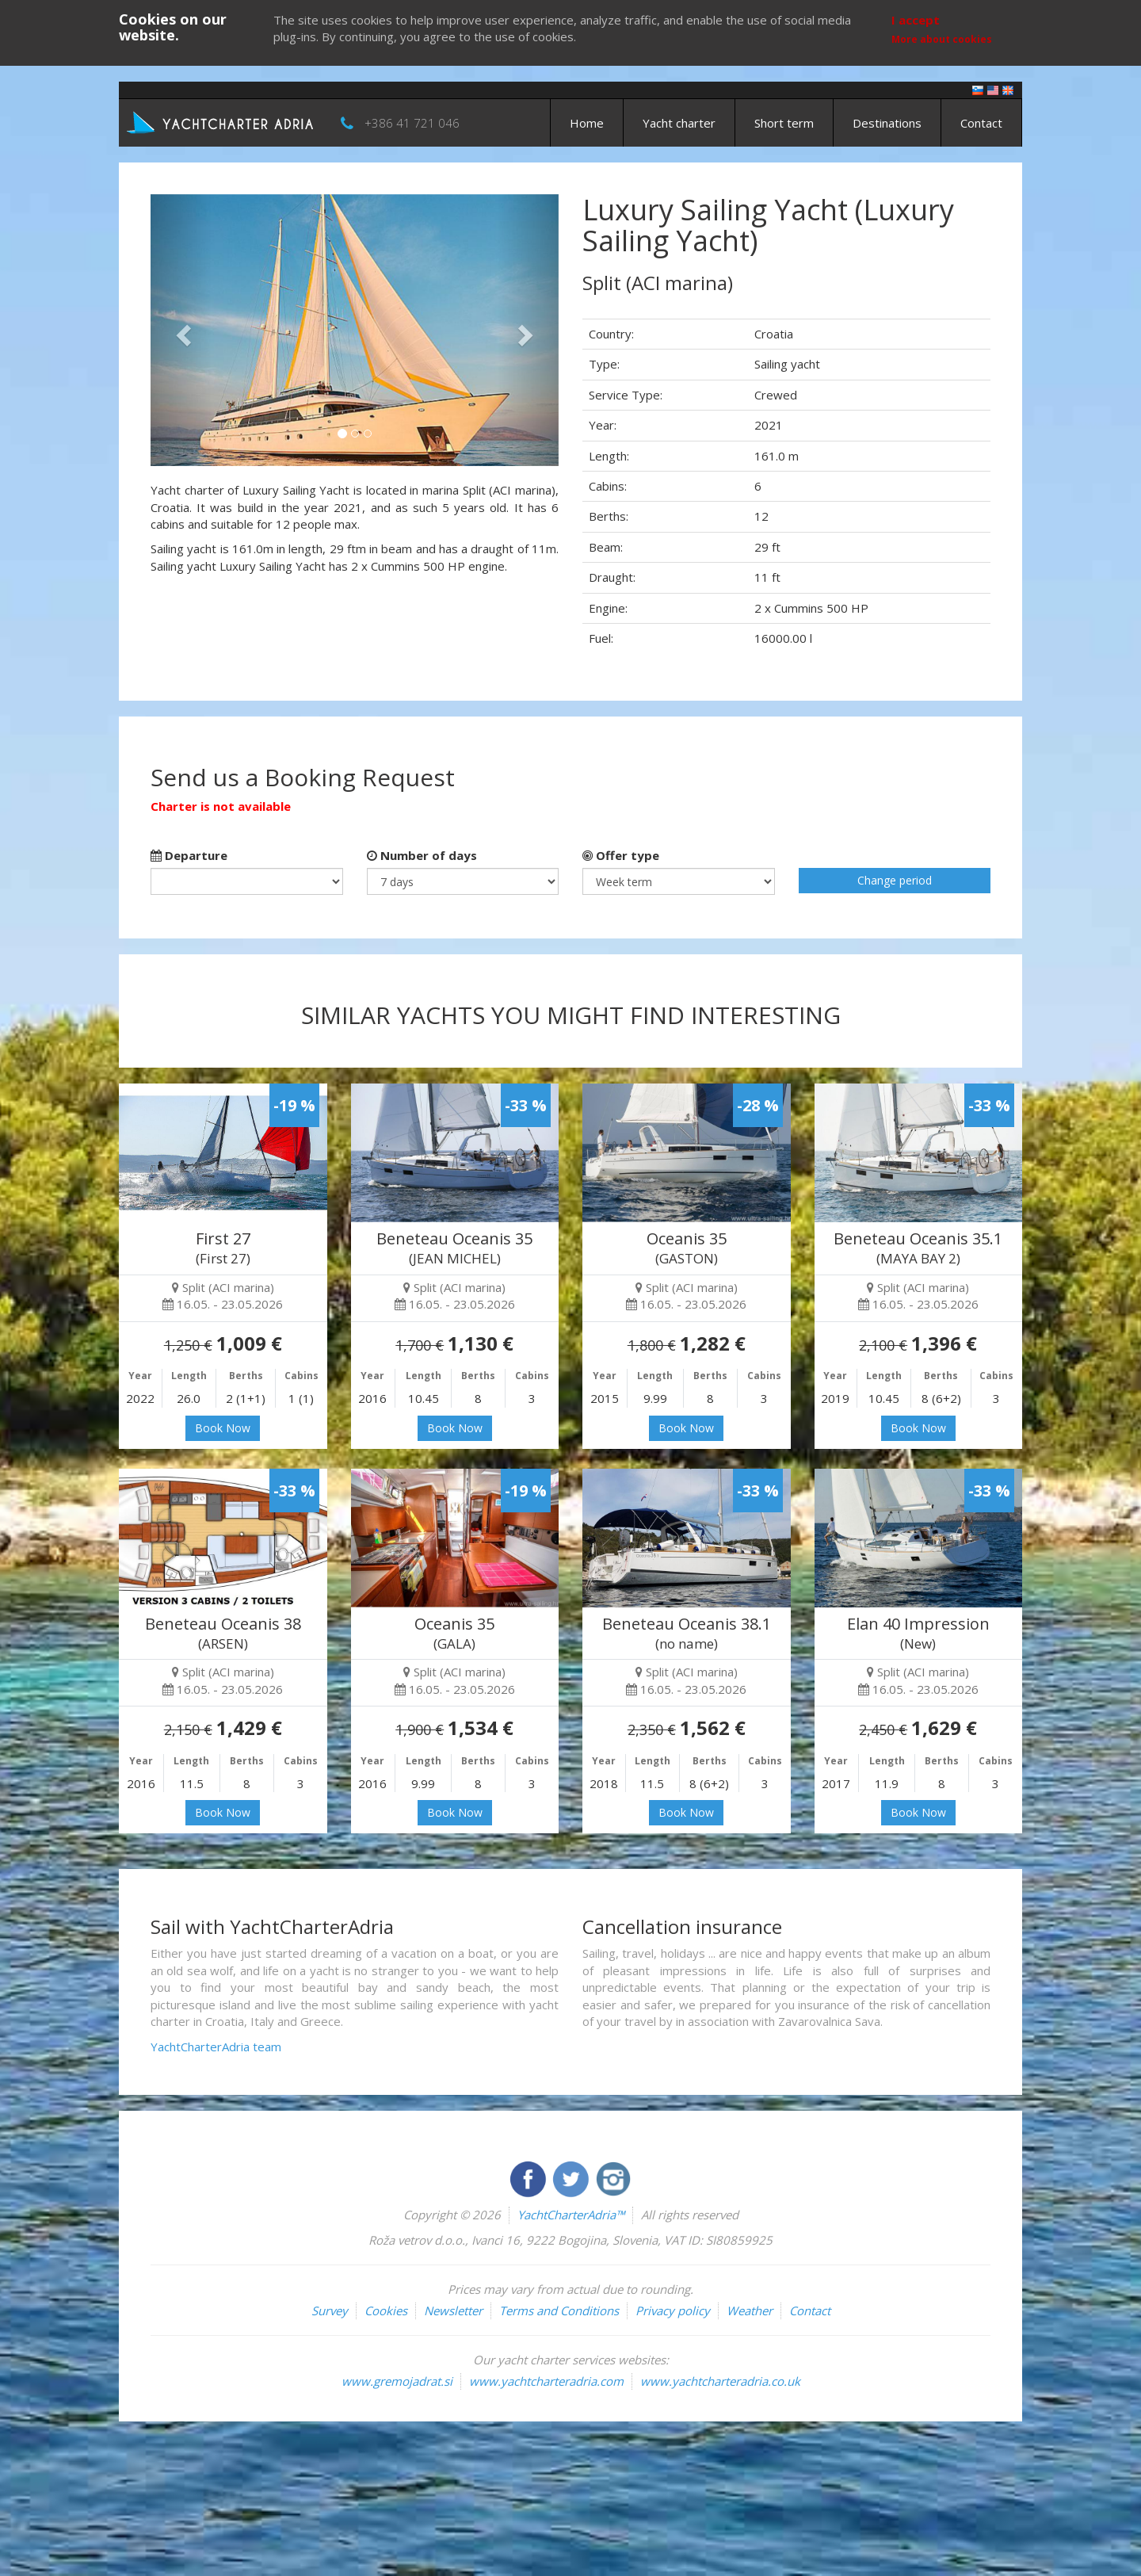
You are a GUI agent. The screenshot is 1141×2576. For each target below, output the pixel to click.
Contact (981, 123)
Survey (329, 2310)
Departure (189, 855)
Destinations (887, 123)
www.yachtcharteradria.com (546, 2381)
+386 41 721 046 (412, 123)
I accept (915, 20)
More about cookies (941, 39)
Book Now (222, 1427)
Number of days (422, 855)
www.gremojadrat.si (397, 2381)
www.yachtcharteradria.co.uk (720, 2381)
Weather (750, 2310)
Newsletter (453, 2310)
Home (587, 123)
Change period (894, 880)
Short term (784, 123)
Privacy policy (672, 2310)
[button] (181, 330)
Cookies (385, 2310)
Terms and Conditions (559, 2310)
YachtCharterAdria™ (570, 2214)
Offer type (620, 855)
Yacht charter (679, 123)
